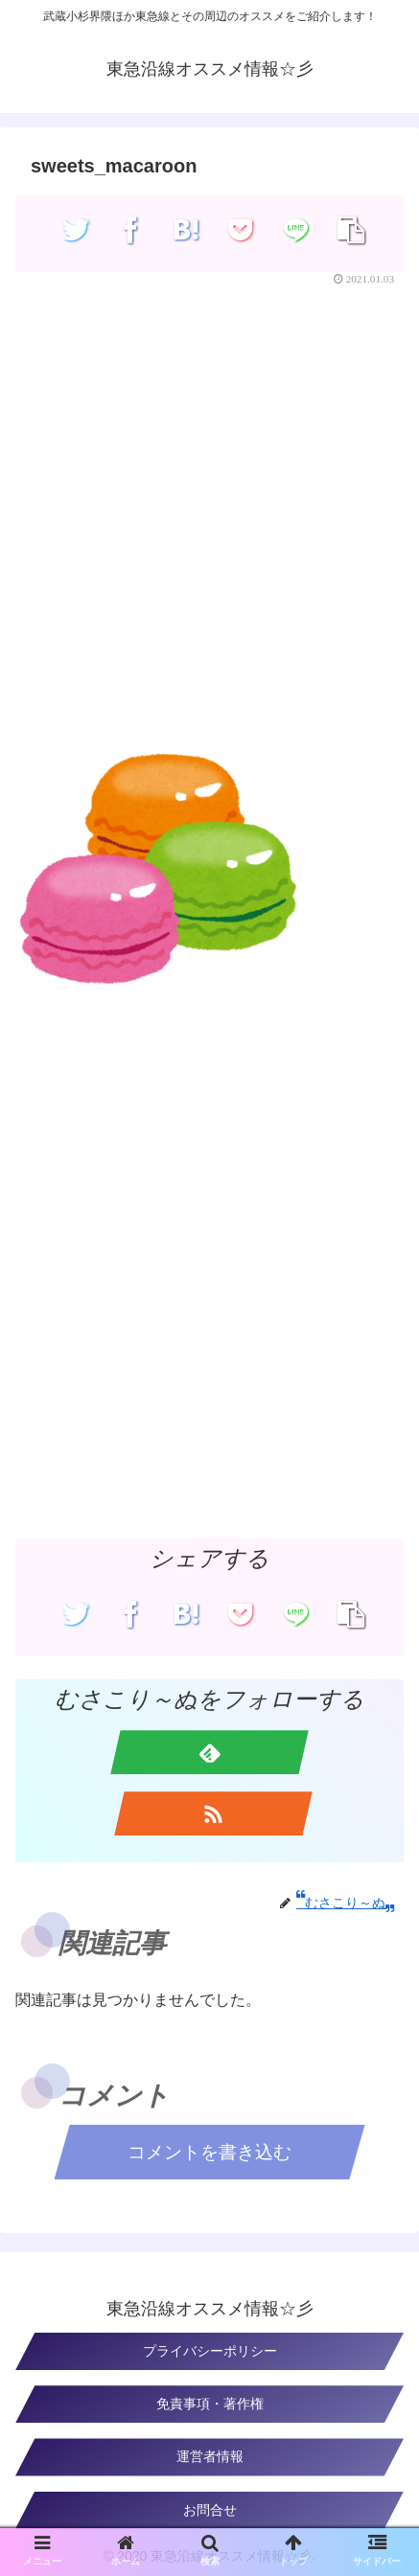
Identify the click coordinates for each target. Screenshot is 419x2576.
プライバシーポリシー (210, 2351)
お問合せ (210, 2510)
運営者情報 (210, 2456)
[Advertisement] (209, 516)
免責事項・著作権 (210, 2403)
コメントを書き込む (209, 2152)
